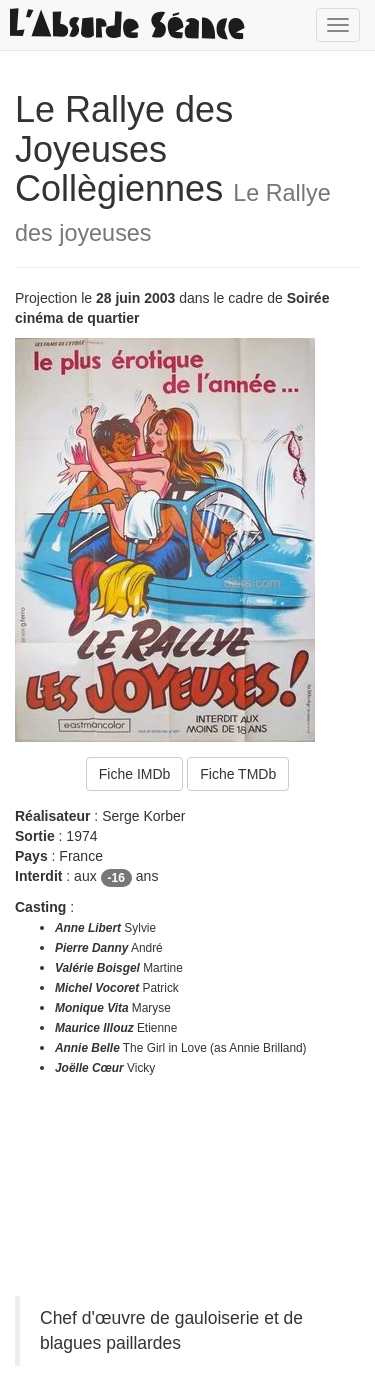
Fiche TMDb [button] (238, 774)
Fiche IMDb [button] (135, 774)
